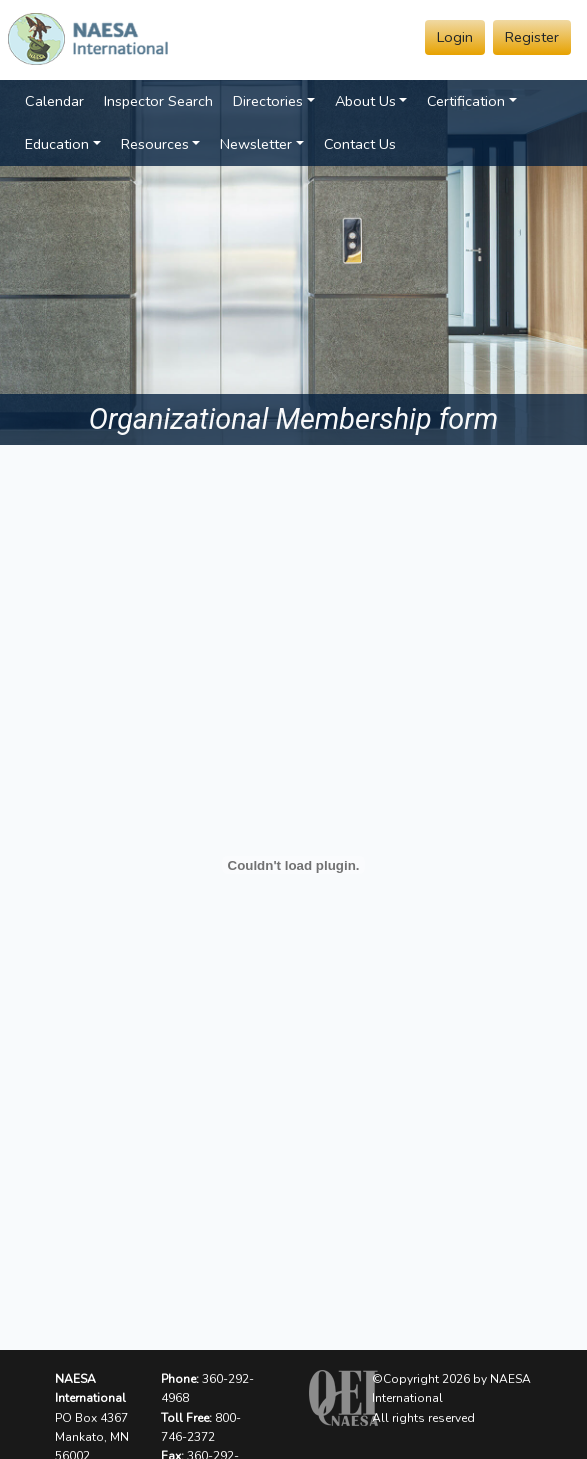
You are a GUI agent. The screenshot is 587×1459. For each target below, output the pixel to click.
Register (532, 37)
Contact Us (360, 144)
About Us (365, 101)
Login (455, 37)
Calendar (54, 101)
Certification (466, 101)
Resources (155, 144)
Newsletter (256, 144)
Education (57, 144)
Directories (268, 101)
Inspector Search (158, 101)
